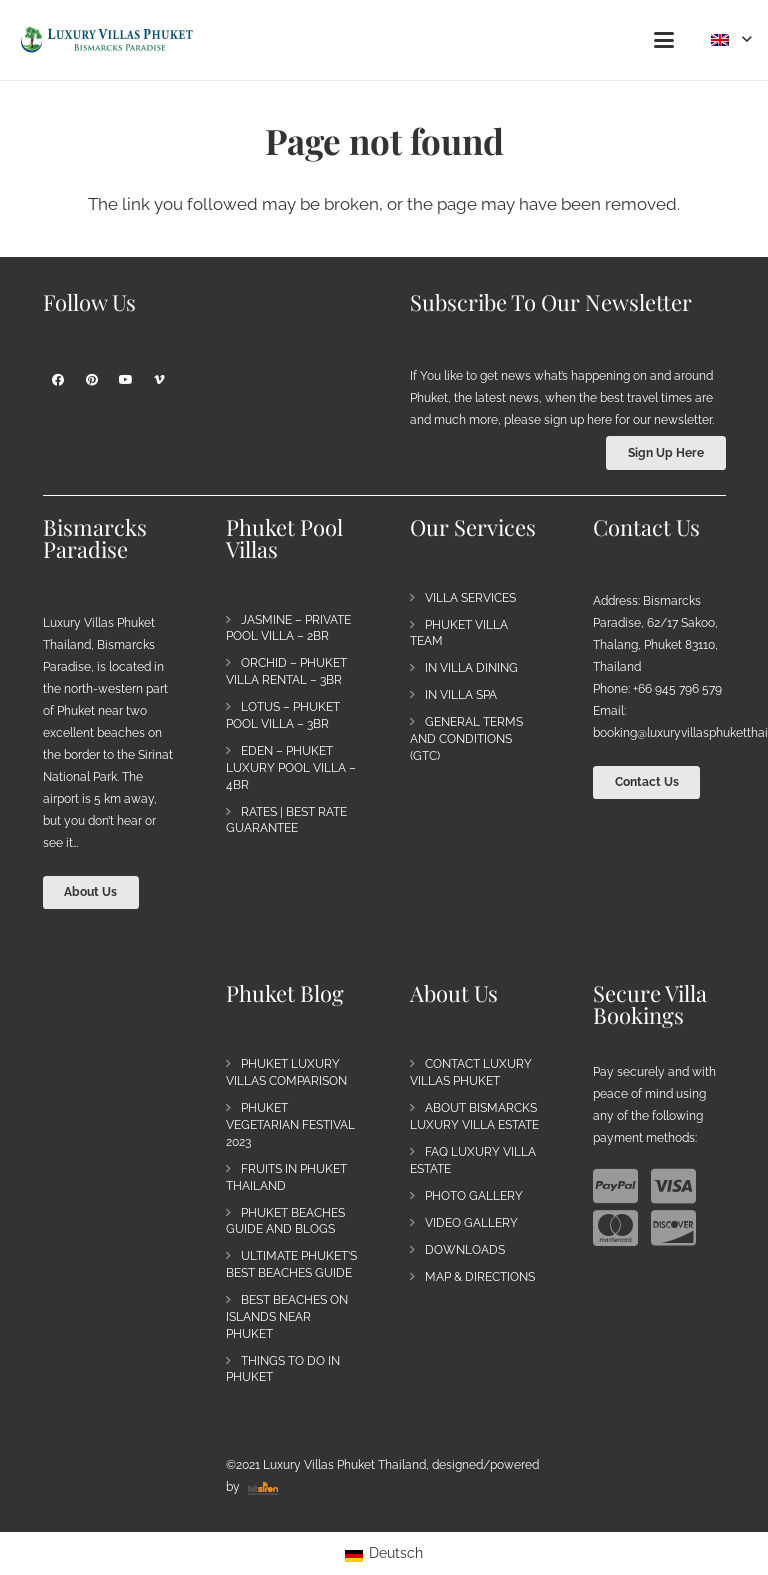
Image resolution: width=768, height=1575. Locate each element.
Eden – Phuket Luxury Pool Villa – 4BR (291, 768)
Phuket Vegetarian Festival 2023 (290, 1125)
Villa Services (470, 598)
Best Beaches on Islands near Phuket (287, 1317)
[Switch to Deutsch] (384, 1553)
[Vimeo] (160, 380)
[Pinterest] (92, 380)
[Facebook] (58, 380)
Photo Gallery (474, 1196)
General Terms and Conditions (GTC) (466, 739)
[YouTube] (126, 380)
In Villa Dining (471, 668)
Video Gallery (471, 1223)
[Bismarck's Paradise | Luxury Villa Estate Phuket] (107, 40)
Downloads (465, 1250)
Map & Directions (480, 1277)
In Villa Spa (461, 695)
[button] (663, 40)
